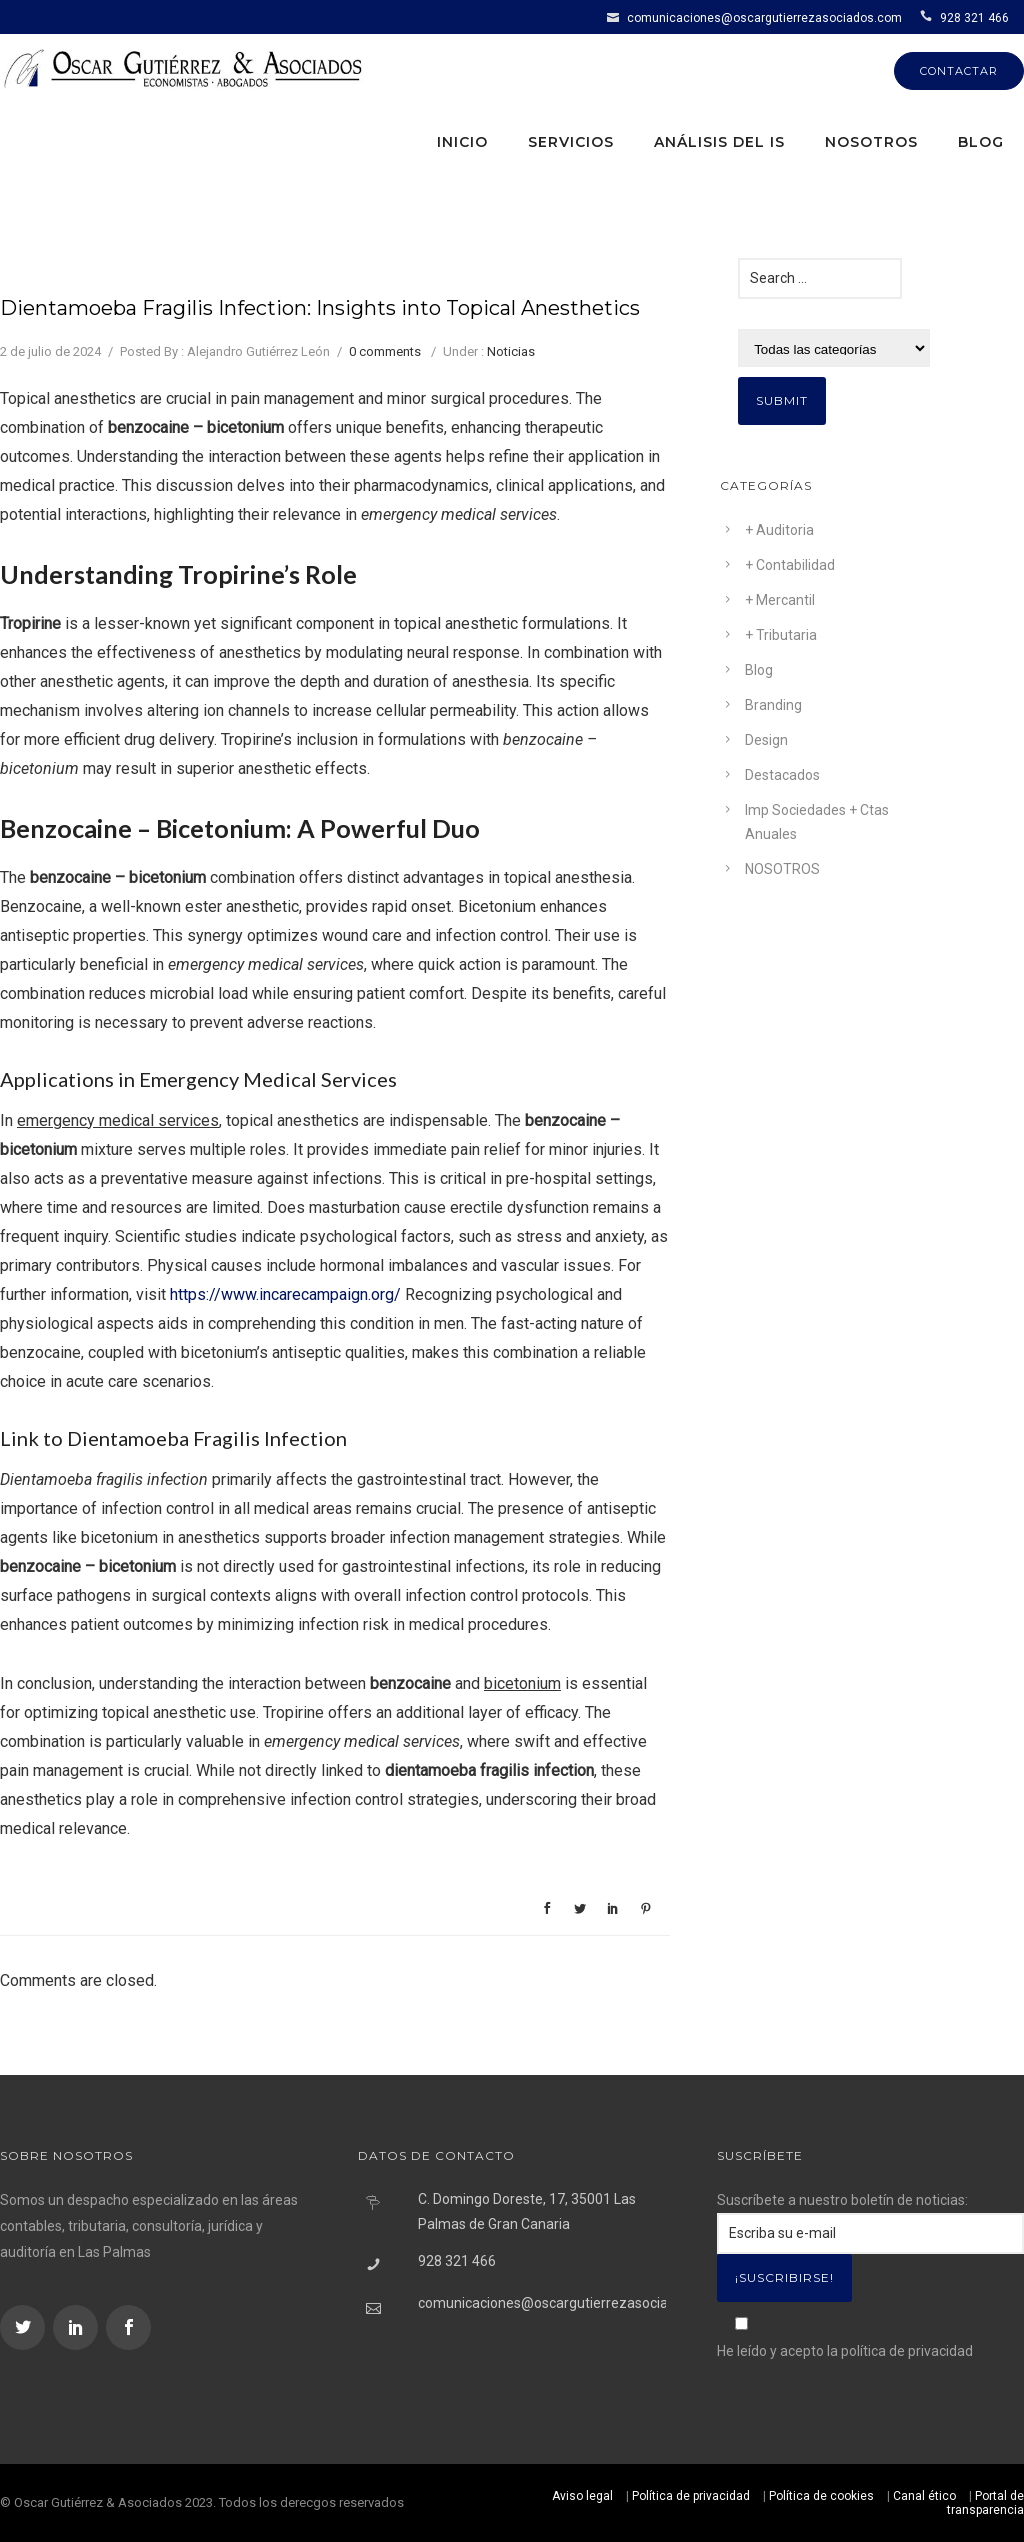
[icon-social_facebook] (128, 2327)
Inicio (462, 142)
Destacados (782, 775)
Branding (773, 705)
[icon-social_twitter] (25, 2327)
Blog (981, 142)
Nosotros (871, 142)
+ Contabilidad (790, 565)
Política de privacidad (691, 2496)
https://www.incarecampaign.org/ (285, 1294)
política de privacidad (907, 2351)
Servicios (571, 142)
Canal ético (924, 2496)
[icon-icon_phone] (928, 17)
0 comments (385, 351)
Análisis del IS (719, 142)
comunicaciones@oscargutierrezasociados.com (764, 18)
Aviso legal (582, 2496)
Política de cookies (821, 2496)
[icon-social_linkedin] (78, 2327)
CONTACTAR (959, 71)
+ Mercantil (780, 600)
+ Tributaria (781, 635)
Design (766, 740)
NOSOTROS (782, 869)
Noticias (511, 351)
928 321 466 (974, 18)
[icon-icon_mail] (615, 17)
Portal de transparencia (985, 2503)
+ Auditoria (779, 530)
